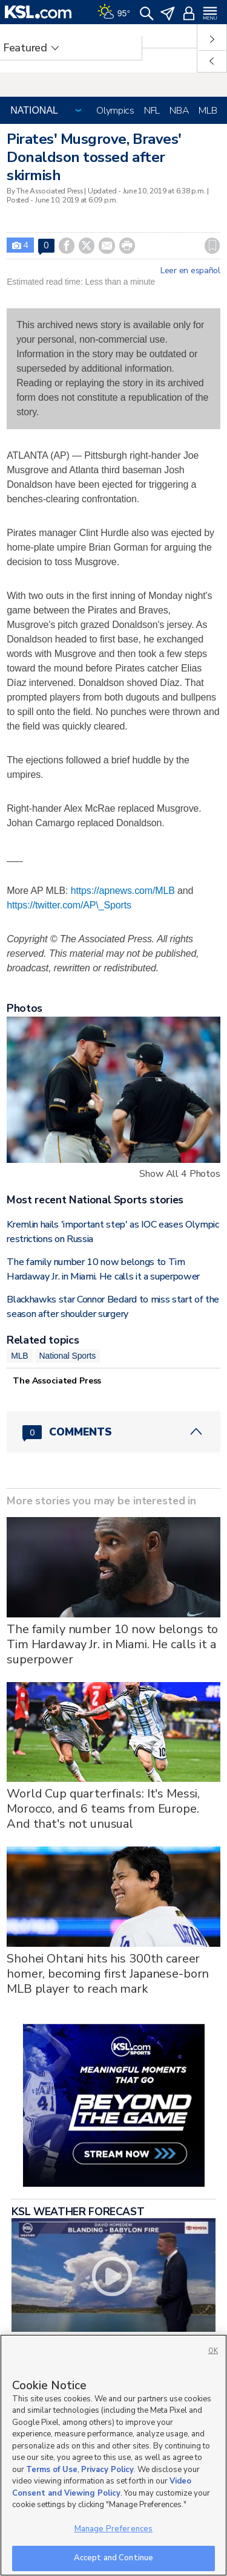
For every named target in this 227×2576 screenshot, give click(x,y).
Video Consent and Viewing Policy (101, 2487)
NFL (152, 110)
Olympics (115, 110)
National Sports (67, 1356)
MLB (208, 110)
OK (213, 2350)
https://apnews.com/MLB (123, 890)
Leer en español (190, 271)
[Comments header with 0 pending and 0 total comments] (113, 1431)
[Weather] (113, 12)
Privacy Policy (107, 2469)
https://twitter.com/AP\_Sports (69, 905)
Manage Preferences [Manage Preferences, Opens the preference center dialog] (113, 2528)
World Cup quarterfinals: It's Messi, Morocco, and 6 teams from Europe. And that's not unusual (103, 1808)
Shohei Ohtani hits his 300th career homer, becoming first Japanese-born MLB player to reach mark (108, 1973)
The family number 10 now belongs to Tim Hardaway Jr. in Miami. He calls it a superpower (112, 1644)
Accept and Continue (113, 2557)
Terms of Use (51, 2469)
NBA (179, 110)
